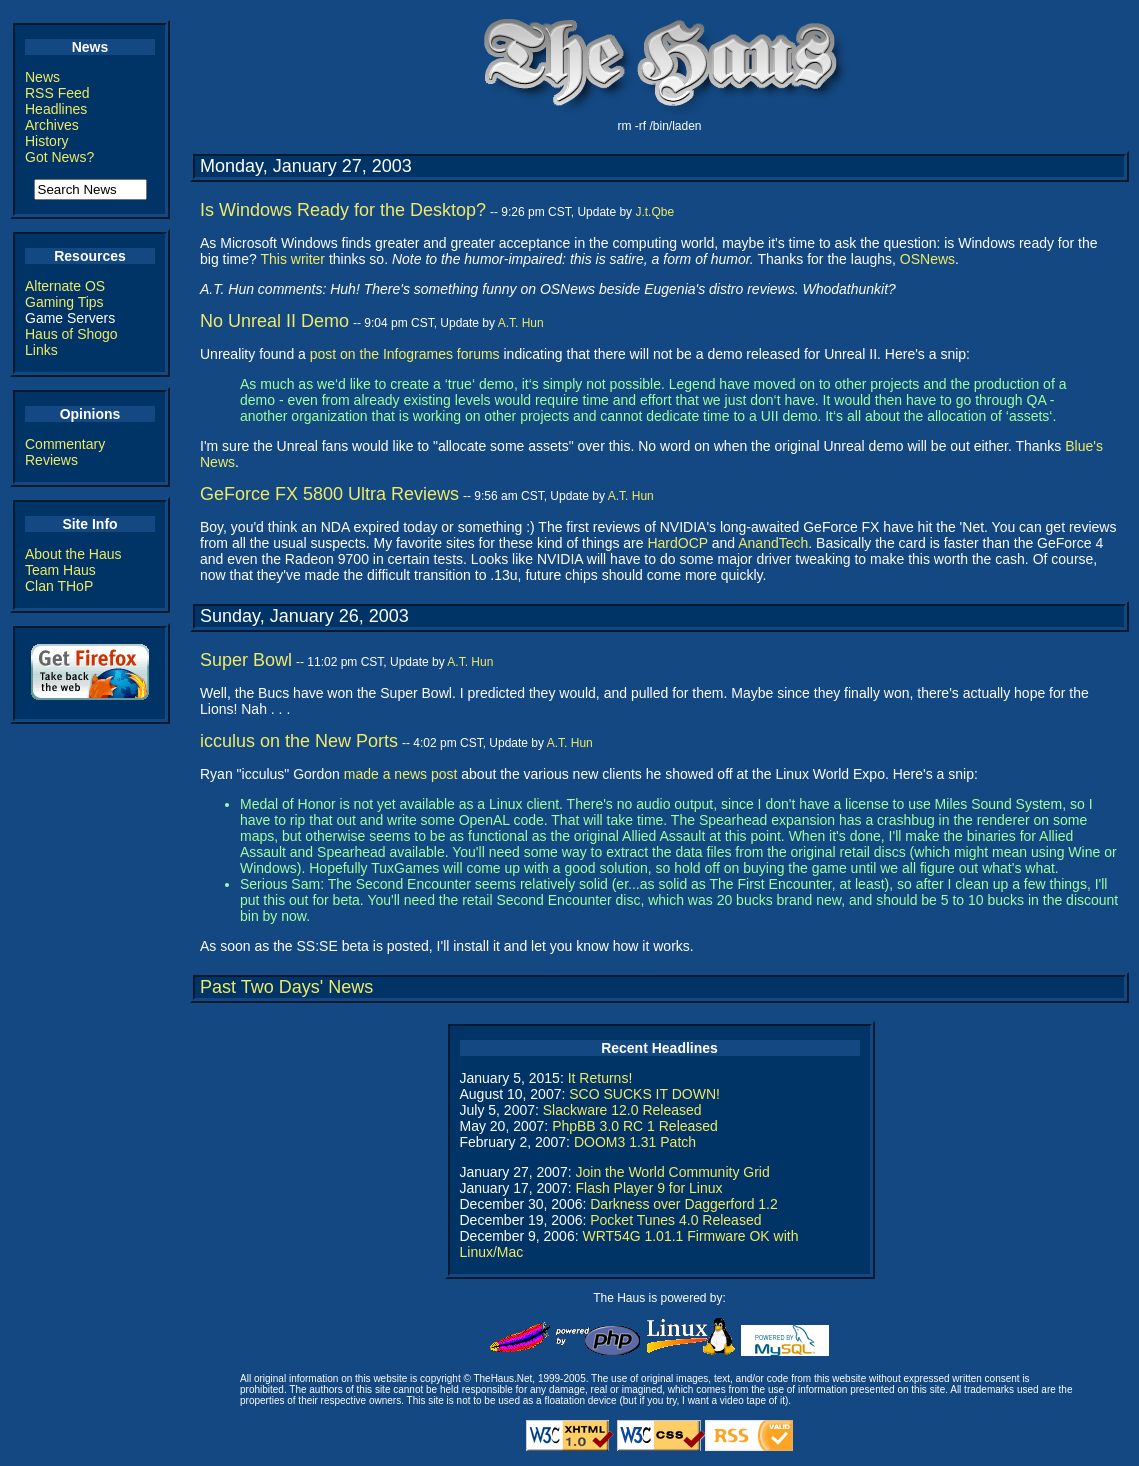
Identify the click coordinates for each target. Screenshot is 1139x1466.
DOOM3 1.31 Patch (635, 1142)
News (42, 77)
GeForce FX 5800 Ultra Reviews (329, 494)
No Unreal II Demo (274, 321)
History (47, 141)
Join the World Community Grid (672, 1172)
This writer (292, 259)
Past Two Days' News (286, 987)
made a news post (401, 774)
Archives (52, 125)
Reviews (51, 460)
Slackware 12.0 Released (622, 1110)
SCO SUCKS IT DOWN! (644, 1094)
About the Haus (73, 554)
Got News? (59, 157)
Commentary (65, 444)
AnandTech (773, 543)
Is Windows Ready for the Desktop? (343, 210)
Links (41, 350)
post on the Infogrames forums (405, 354)
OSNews (927, 259)
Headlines (56, 109)
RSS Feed (57, 93)
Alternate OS (65, 286)
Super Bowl (246, 660)
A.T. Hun (521, 323)
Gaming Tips (64, 302)
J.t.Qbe (654, 212)
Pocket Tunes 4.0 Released (675, 1220)
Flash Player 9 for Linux (648, 1188)
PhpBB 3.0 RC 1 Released (635, 1126)
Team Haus (60, 570)
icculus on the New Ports (299, 741)
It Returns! (600, 1078)
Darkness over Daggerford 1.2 (684, 1204)
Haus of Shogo (71, 334)
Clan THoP (59, 586)
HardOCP (677, 543)
